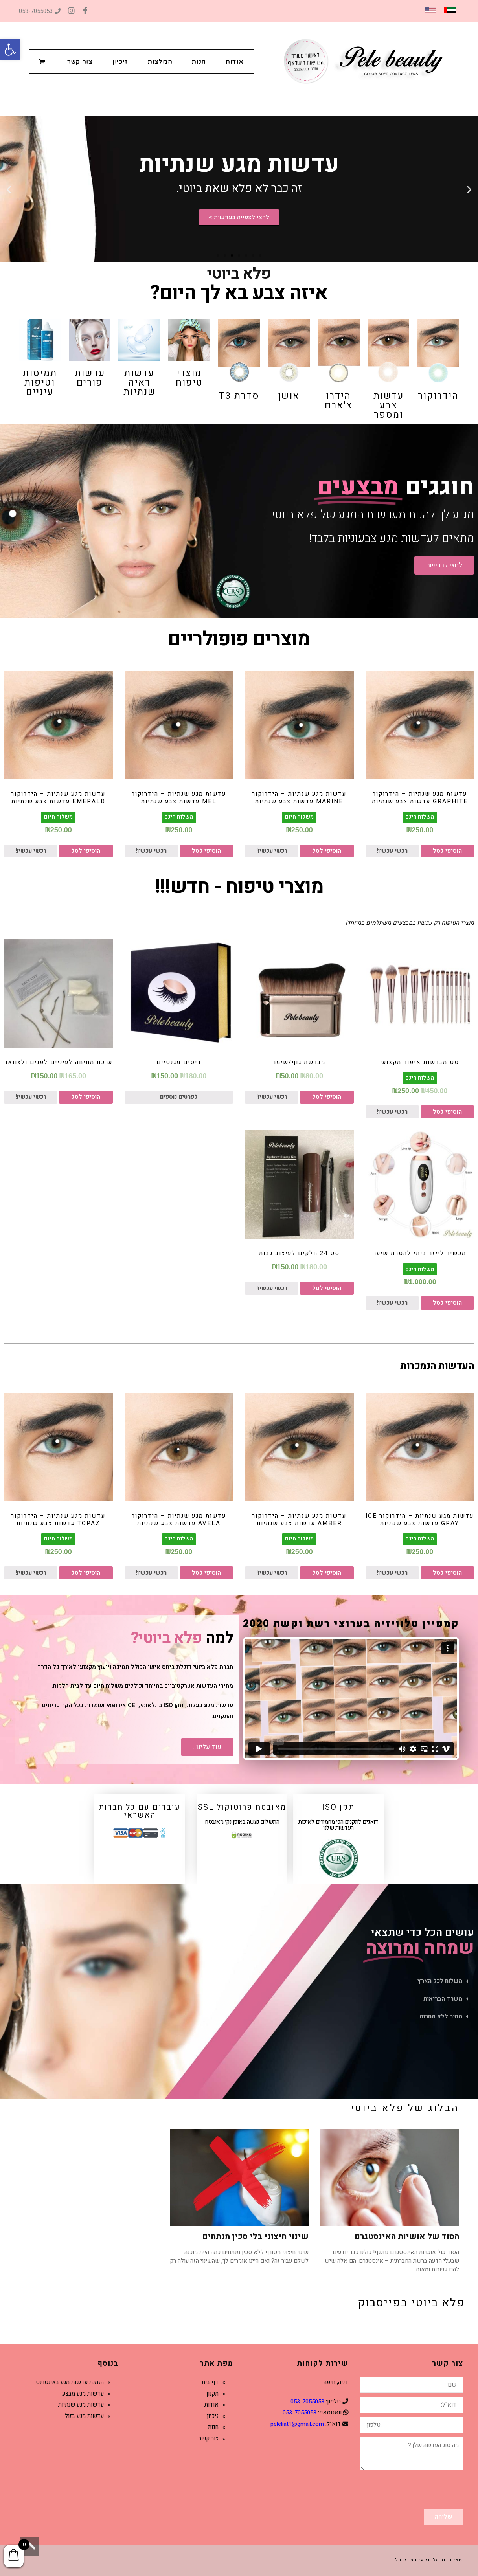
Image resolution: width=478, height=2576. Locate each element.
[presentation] (403, 2489)
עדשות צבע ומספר (388, 405)
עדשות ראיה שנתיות (139, 382)
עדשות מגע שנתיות (81, 2404)
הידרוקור (438, 396)
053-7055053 (40, 11)
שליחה (443, 2516)
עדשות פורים (90, 377)
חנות (213, 2427)
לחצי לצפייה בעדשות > (239, 218)
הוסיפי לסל (447, 850)
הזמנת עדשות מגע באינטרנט (70, 2382)
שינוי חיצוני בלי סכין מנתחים (255, 2237)
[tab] (239, 1981)
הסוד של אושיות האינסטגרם (407, 2237)
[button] (10, 49)
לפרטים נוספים (179, 1096)
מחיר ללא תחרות (440, 2016)
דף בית (210, 2382)
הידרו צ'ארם (338, 400)
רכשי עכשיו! (392, 850)
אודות (211, 2404)
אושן (289, 396)
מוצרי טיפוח (189, 377)
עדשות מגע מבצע (83, 2393)
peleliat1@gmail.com (297, 2424)
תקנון (212, 2393)
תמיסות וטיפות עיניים (40, 382)
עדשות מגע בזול (84, 2416)
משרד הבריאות (442, 1998)
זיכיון (213, 2416)
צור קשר (209, 2438)
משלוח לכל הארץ (439, 1981)
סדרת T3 (239, 396)
